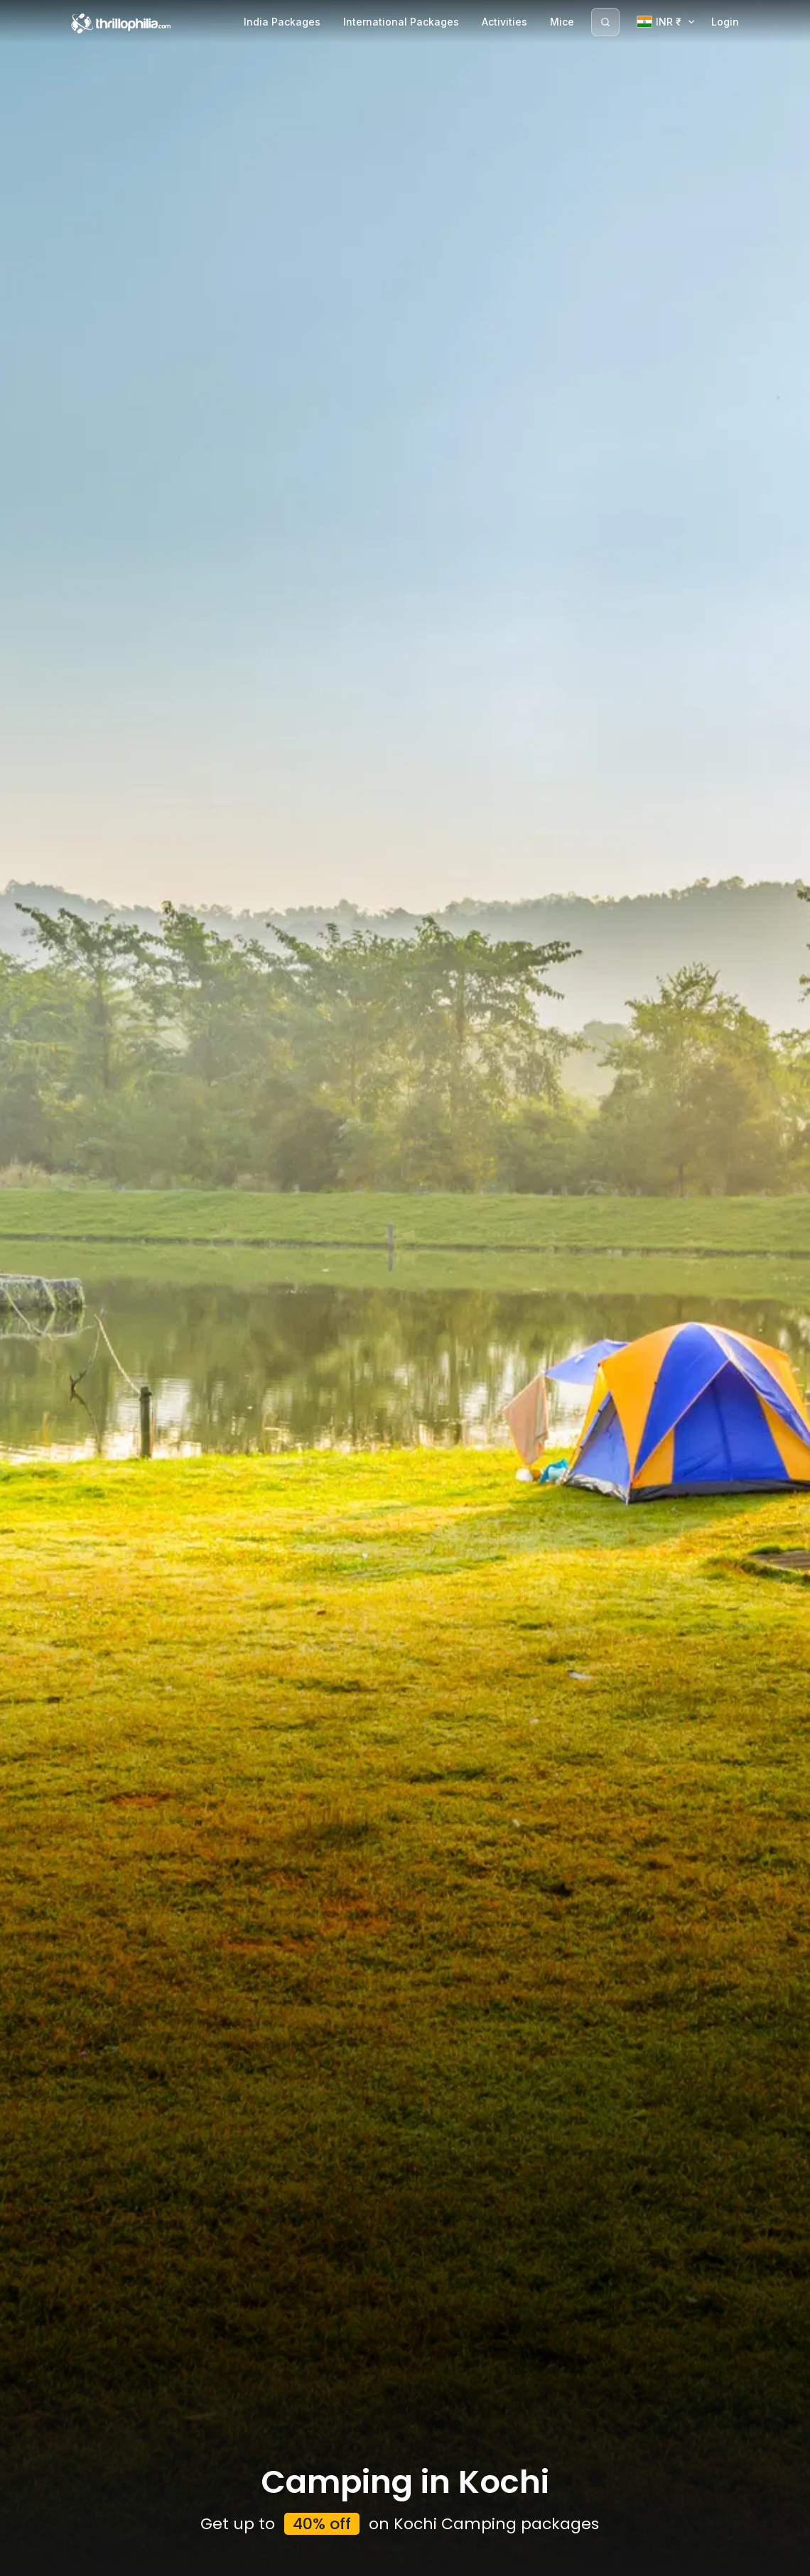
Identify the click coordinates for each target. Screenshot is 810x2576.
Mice (562, 22)
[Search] (605, 22)
